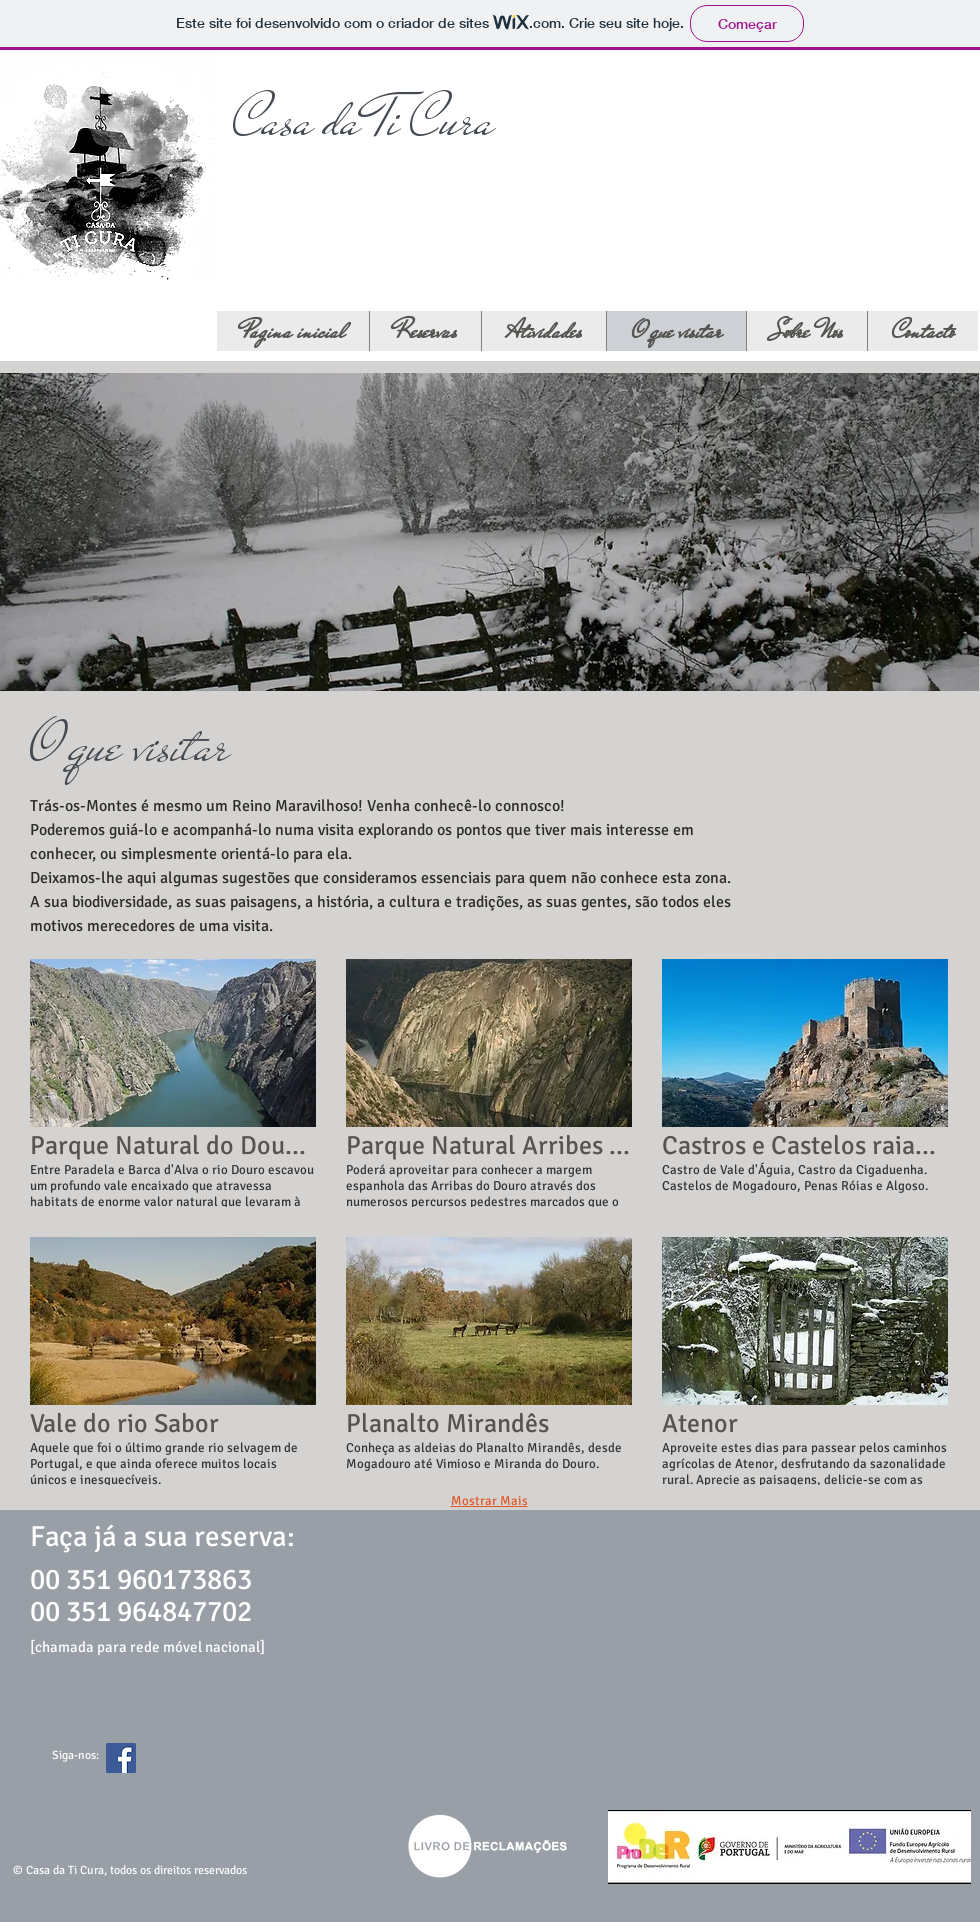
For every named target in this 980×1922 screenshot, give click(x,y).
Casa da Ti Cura (363, 120)
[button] (173, 1083)
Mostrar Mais (489, 1501)
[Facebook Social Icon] (121, 1758)
